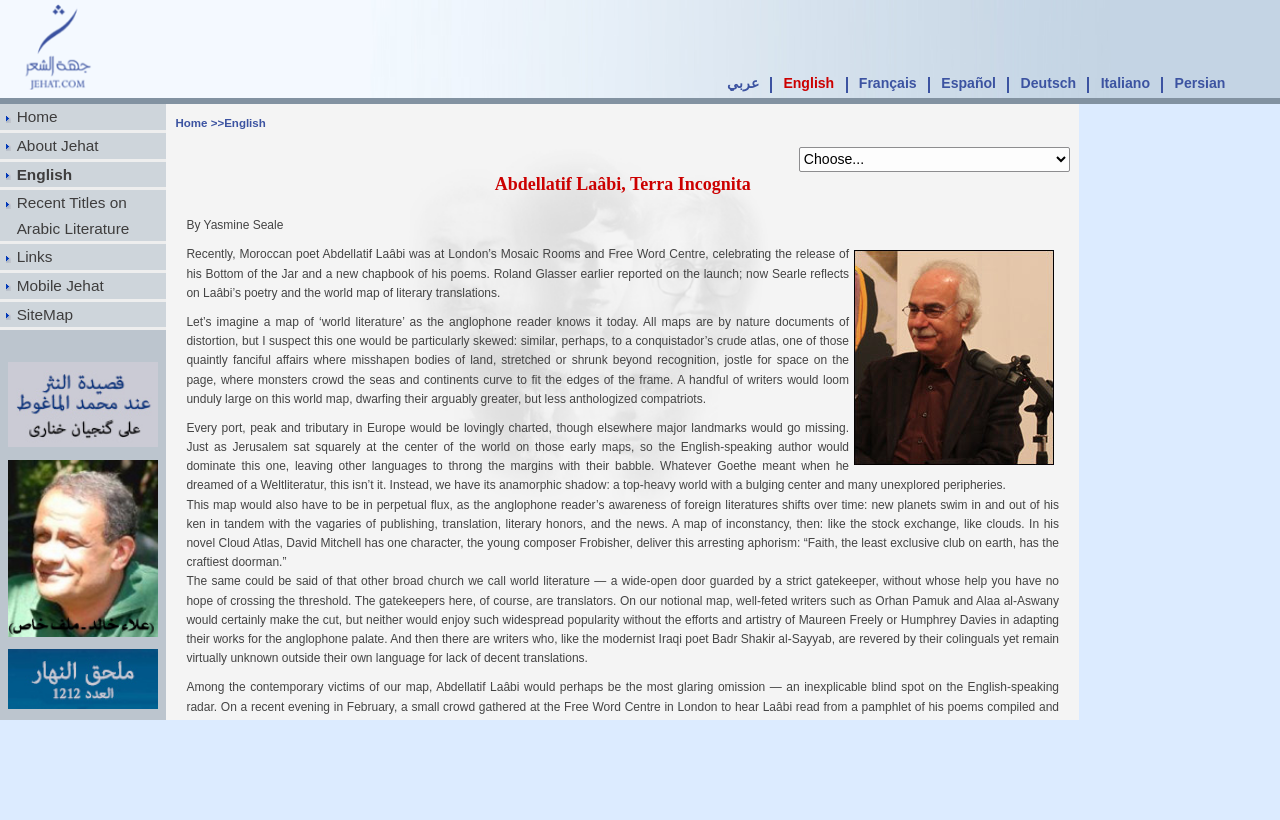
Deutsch (1049, 83)
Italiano (1125, 83)
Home (37, 116)
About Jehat (58, 145)
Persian (1200, 83)
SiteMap (45, 314)
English (808, 83)
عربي (743, 83)
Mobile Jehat (60, 285)
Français (888, 83)
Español (968, 83)
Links (35, 256)
